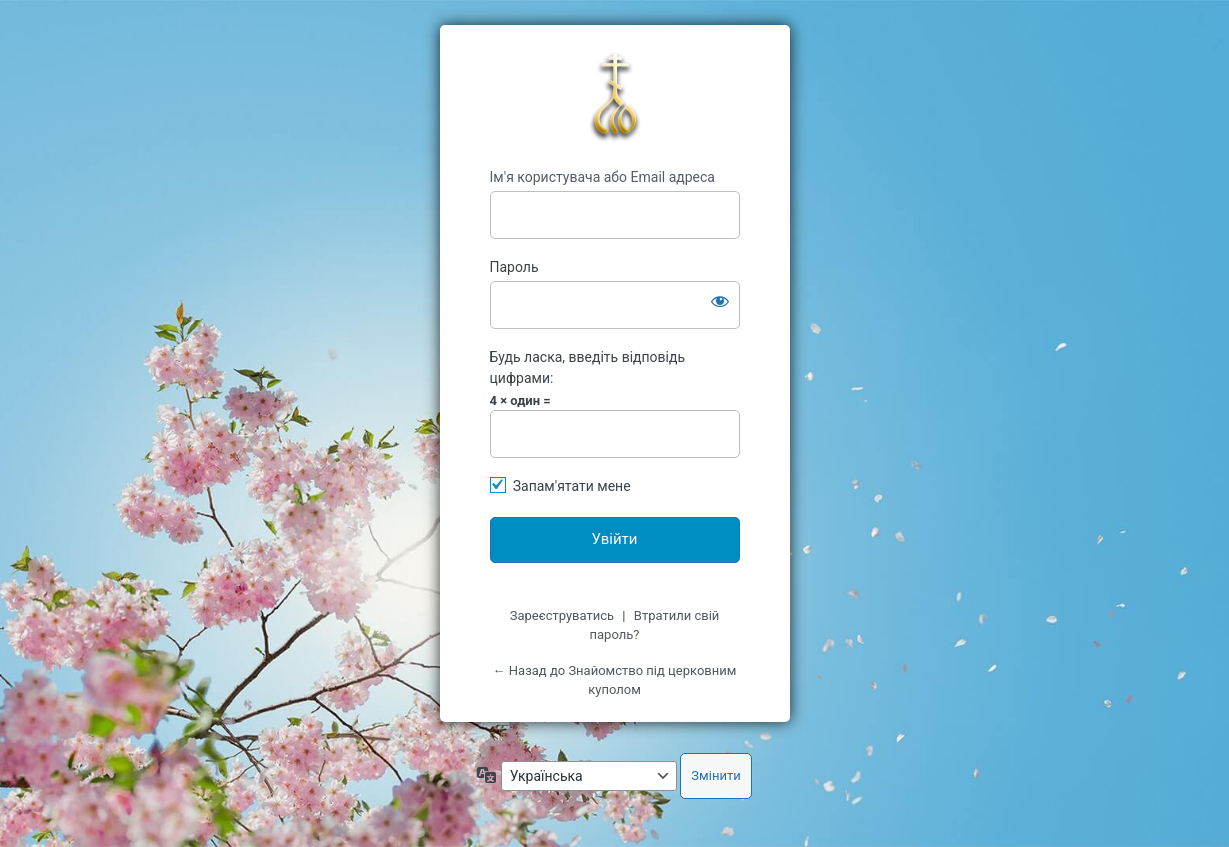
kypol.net (615, 97)
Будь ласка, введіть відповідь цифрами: (588, 367)
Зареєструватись (562, 615)
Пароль (514, 267)
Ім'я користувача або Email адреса (602, 177)
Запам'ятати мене (572, 486)
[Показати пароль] (720, 301)
